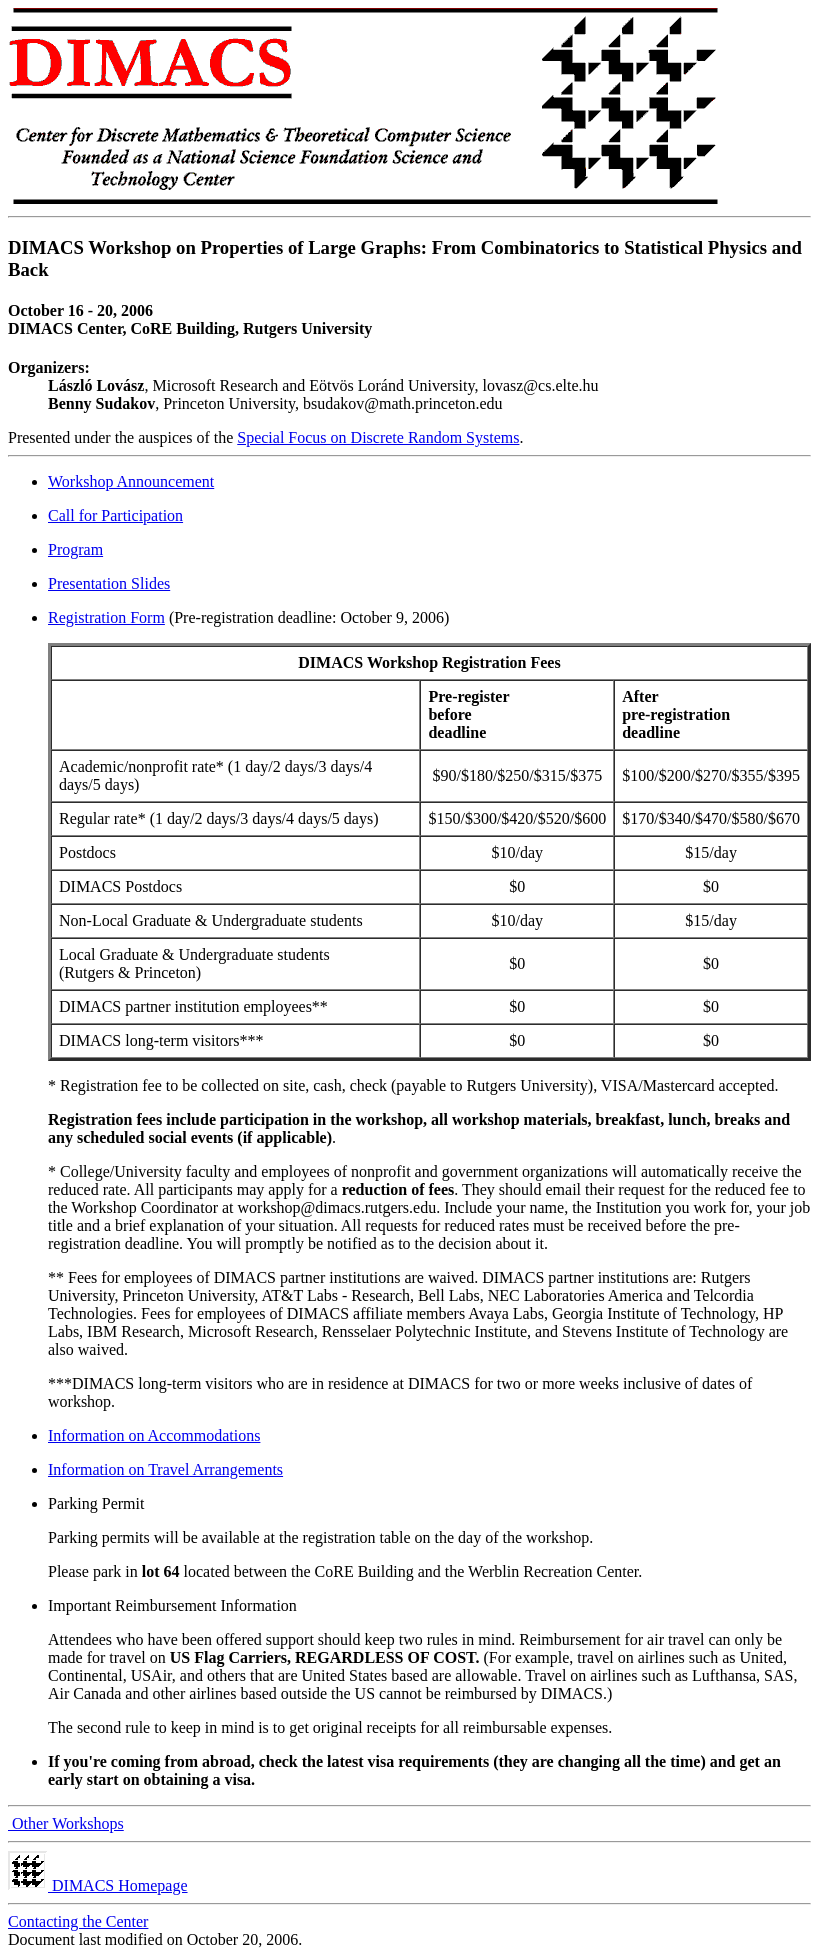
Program (75, 549)
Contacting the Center (78, 1921)
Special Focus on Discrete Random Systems (378, 437)
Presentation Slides (109, 583)
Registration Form (106, 617)
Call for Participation (115, 515)
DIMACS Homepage (98, 1885)
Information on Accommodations (154, 1435)
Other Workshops (66, 1823)
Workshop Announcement (131, 481)
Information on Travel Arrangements (165, 1469)
